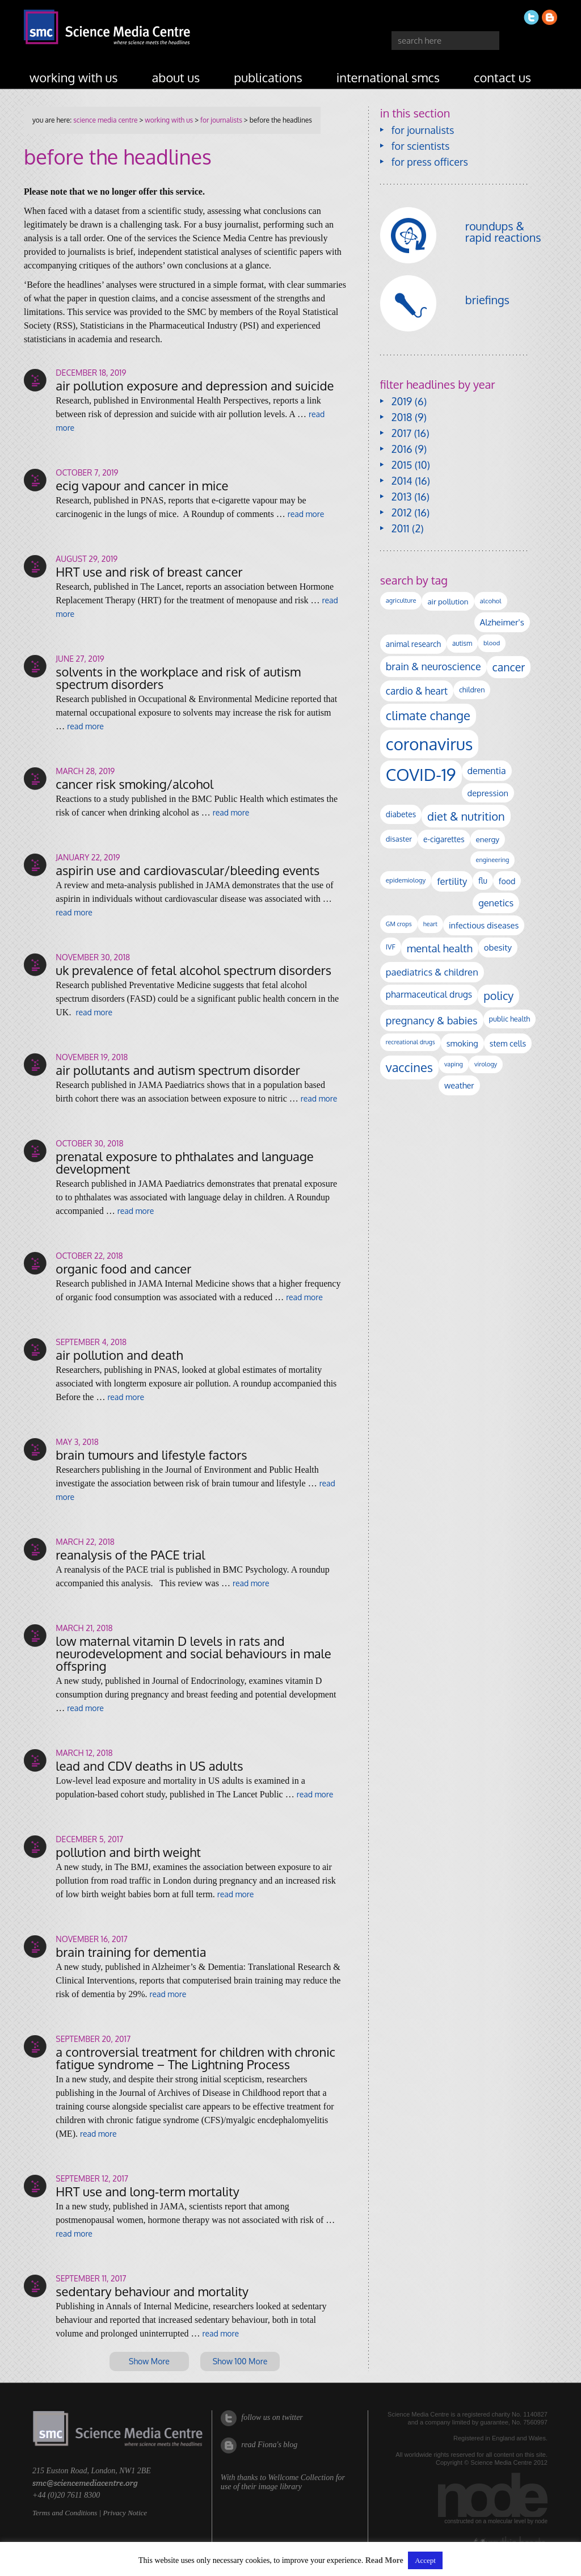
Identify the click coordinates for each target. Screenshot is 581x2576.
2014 (401, 480)
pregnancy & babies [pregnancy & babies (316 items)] (432, 1020)
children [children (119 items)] (472, 689)
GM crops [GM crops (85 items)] (399, 924)
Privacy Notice (125, 2512)
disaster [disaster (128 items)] (399, 838)
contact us (502, 77)
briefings (487, 299)
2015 (401, 465)
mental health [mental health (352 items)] (440, 948)
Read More (384, 2560)
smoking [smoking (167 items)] (462, 1043)
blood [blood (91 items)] (491, 643)
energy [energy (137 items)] (487, 839)
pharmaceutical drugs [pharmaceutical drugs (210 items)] (429, 994)
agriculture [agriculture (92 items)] (401, 600)
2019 (401, 401)
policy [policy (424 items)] (498, 996)
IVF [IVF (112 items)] (390, 946)
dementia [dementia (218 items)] (487, 770)
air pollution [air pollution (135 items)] (447, 601)
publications (268, 77)
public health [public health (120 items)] (510, 1018)
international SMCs (388, 77)
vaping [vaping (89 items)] (453, 1064)
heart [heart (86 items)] (430, 924)
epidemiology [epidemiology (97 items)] (406, 880)
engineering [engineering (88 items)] (493, 860)
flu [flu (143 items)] (482, 880)
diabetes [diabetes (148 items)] (401, 814)
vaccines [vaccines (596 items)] (409, 1067)
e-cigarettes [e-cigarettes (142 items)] (444, 839)
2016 (401, 449)
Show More (149, 2361)
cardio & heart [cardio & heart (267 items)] (417, 690)
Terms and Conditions (64, 2512)
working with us (74, 77)
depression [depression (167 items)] (488, 793)
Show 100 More (240, 2361)
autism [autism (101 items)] (462, 643)
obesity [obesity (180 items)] (498, 947)
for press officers (429, 162)
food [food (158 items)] (507, 881)
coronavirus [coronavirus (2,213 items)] (429, 743)
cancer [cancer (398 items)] (508, 667)
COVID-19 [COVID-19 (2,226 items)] (421, 774)
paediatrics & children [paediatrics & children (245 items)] (432, 972)
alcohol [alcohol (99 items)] (491, 600)
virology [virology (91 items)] (485, 1064)
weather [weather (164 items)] (459, 1085)
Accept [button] (425, 2560)
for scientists (420, 146)
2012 (401, 512)
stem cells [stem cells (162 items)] (508, 1043)
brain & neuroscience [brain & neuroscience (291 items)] (433, 666)
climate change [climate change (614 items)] (428, 715)
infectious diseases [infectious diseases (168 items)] (484, 925)
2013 (401, 496)
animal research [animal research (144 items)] (413, 644)
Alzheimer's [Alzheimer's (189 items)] (502, 622)
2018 (401, 417)
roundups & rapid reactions (503, 231)
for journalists (221, 120)
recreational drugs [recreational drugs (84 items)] (410, 1042)
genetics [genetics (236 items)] (495, 903)
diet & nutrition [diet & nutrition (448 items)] (466, 816)
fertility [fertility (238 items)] (452, 881)
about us (176, 77)
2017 (401, 433)
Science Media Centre (105, 120)
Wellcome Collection (301, 2477)
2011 (400, 528)
